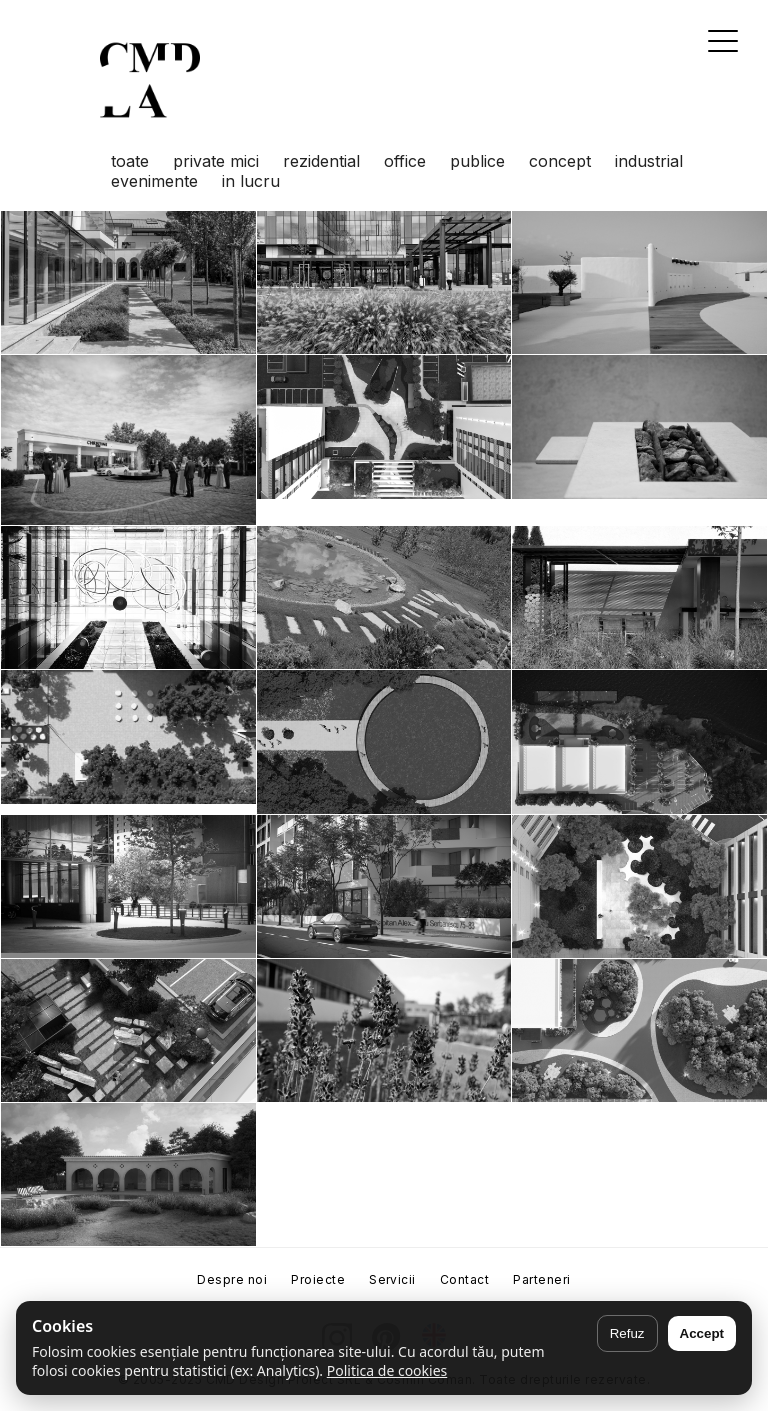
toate (130, 161)
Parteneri (541, 1279)
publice (477, 161)
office (405, 161)
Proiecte (318, 1279)
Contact (464, 1279)
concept (560, 161)
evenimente (154, 181)
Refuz (627, 1333)
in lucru (251, 181)
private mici (216, 161)
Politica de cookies (387, 1370)
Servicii (392, 1279)
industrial (649, 161)
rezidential (321, 161)
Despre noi (232, 1279)
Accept (702, 1333)
